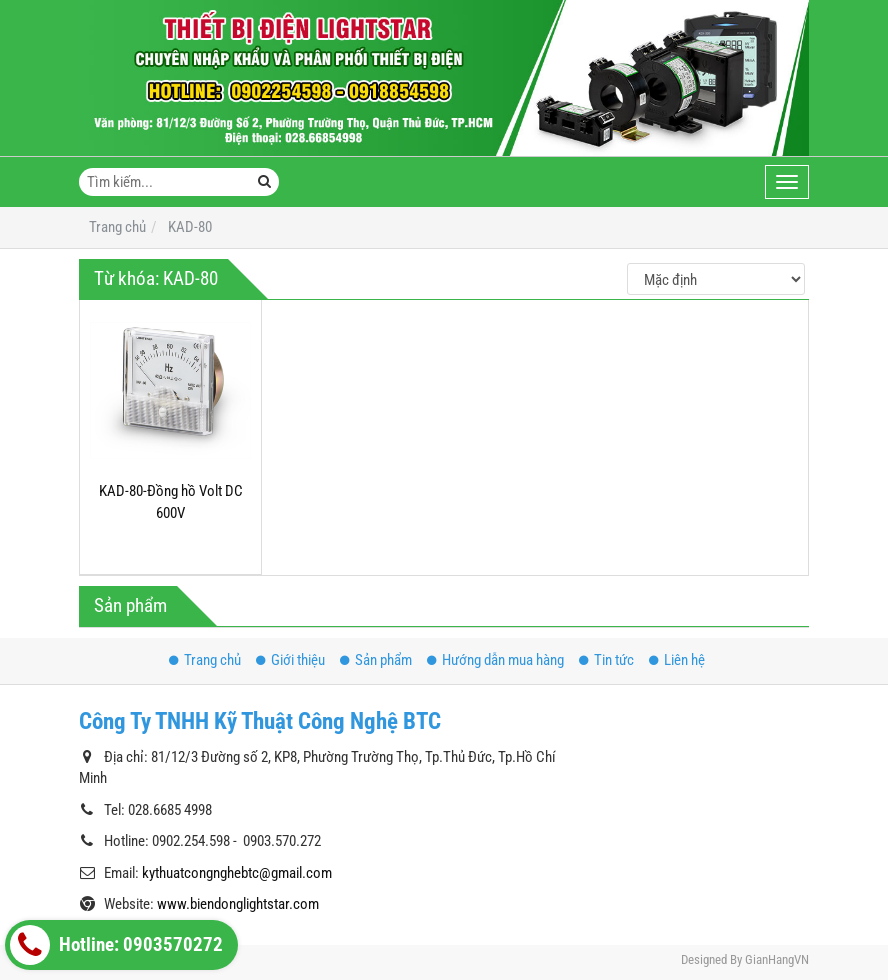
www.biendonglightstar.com (238, 904)
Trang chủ (205, 660)
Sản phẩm (376, 660)
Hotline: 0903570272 (116, 945)
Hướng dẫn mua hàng (495, 660)
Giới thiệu (290, 660)
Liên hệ (677, 660)
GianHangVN (777, 959)
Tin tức (606, 660)
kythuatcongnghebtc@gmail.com (237, 873)
